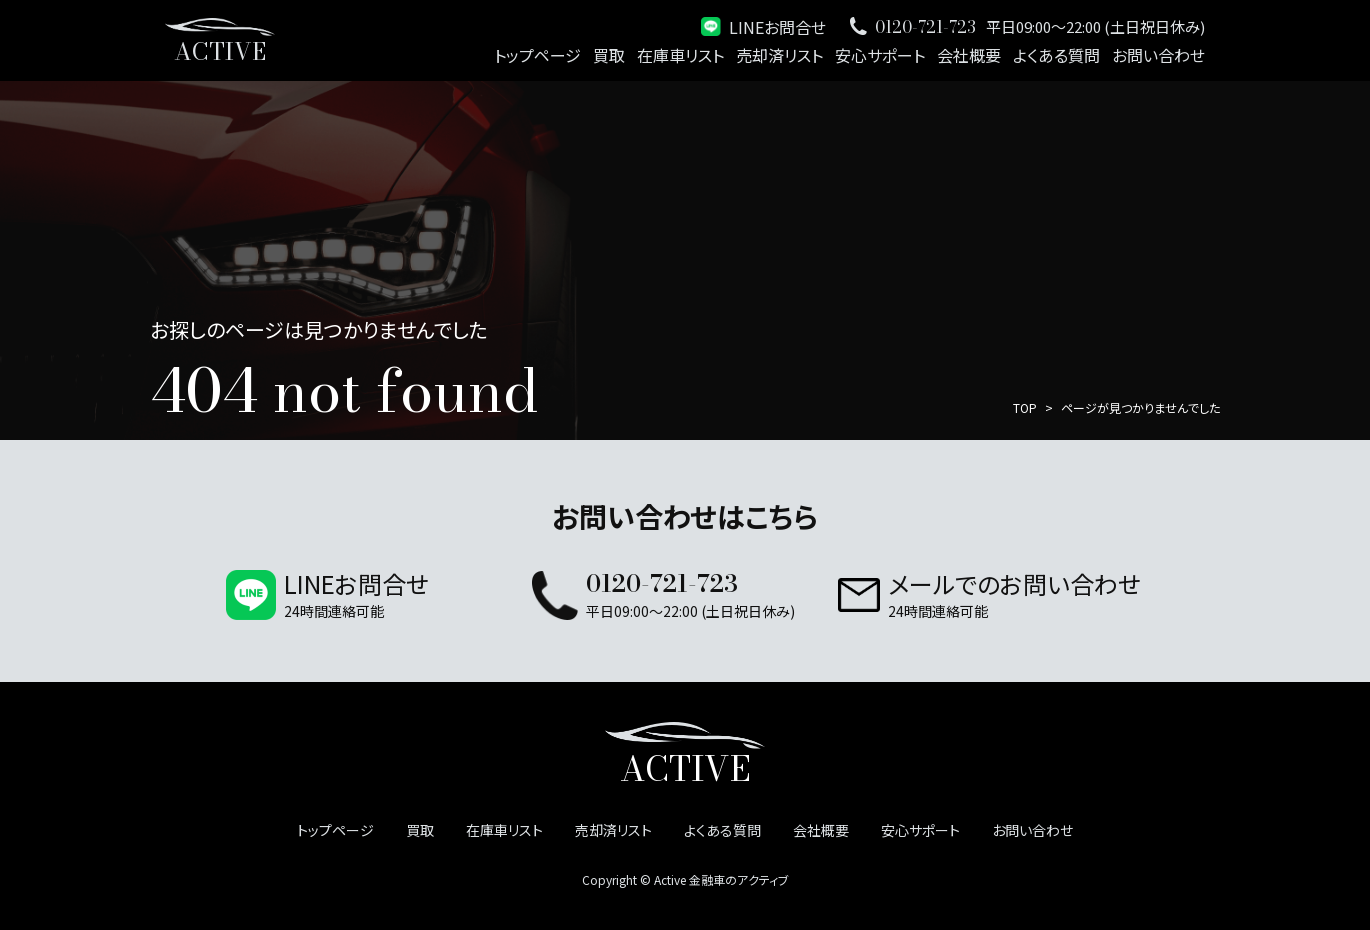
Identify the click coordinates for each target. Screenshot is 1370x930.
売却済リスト (779, 55)
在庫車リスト (680, 55)
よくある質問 (1056, 55)
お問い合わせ (1158, 55)
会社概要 (969, 55)
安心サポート (880, 55)
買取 (609, 55)
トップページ (537, 55)
